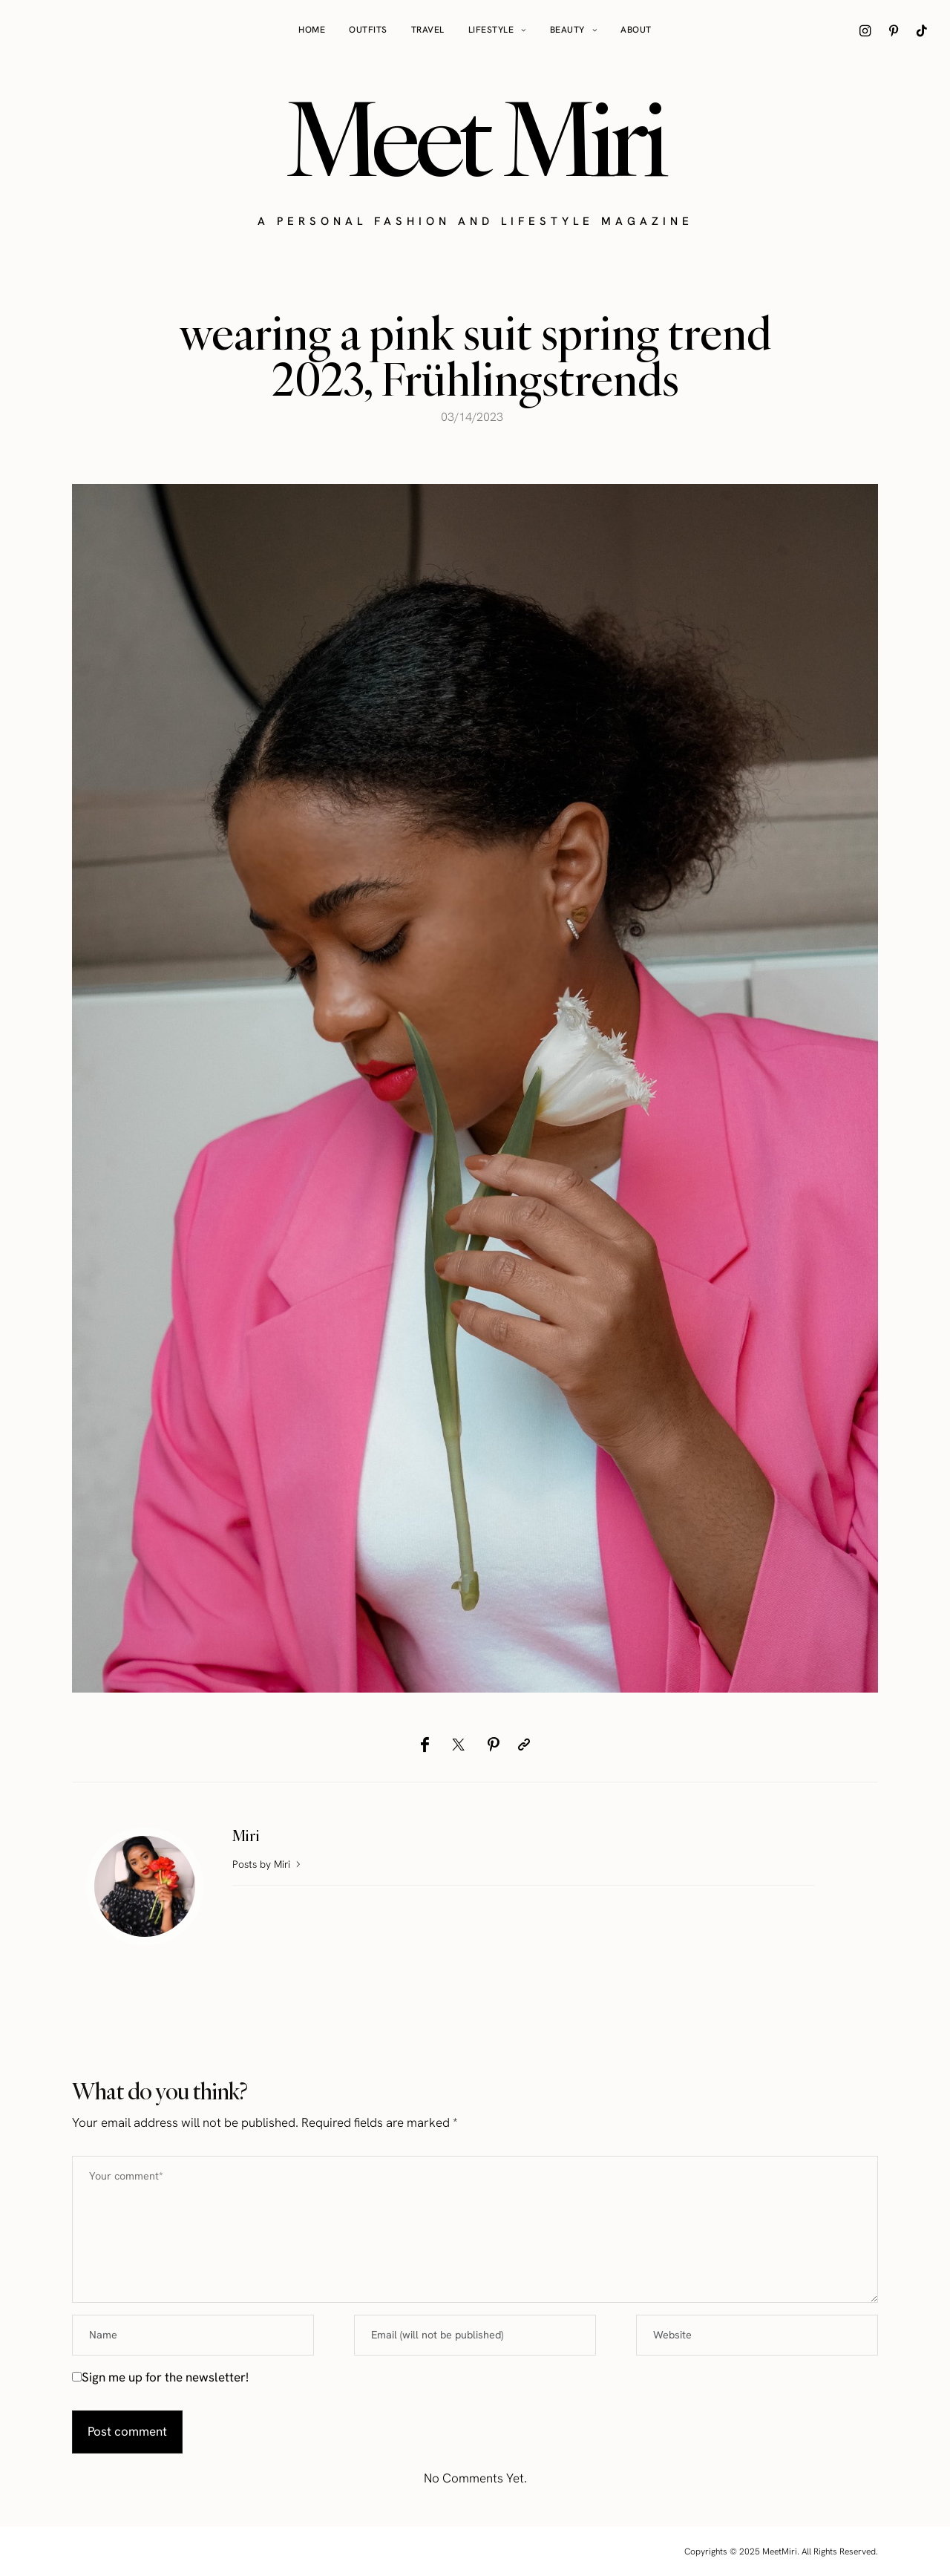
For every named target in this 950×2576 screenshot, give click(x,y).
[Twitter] (458, 1744)
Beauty (567, 30)
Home (311, 30)
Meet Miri (475, 138)
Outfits (368, 30)
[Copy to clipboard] (524, 1744)
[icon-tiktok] (921, 30)
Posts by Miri (268, 1864)
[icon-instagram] (865, 30)
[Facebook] (425, 1744)
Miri (246, 1835)
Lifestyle (491, 30)
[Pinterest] (493, 1744)
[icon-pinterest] (893, 30)
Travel (428, 30)
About (636, 30)
